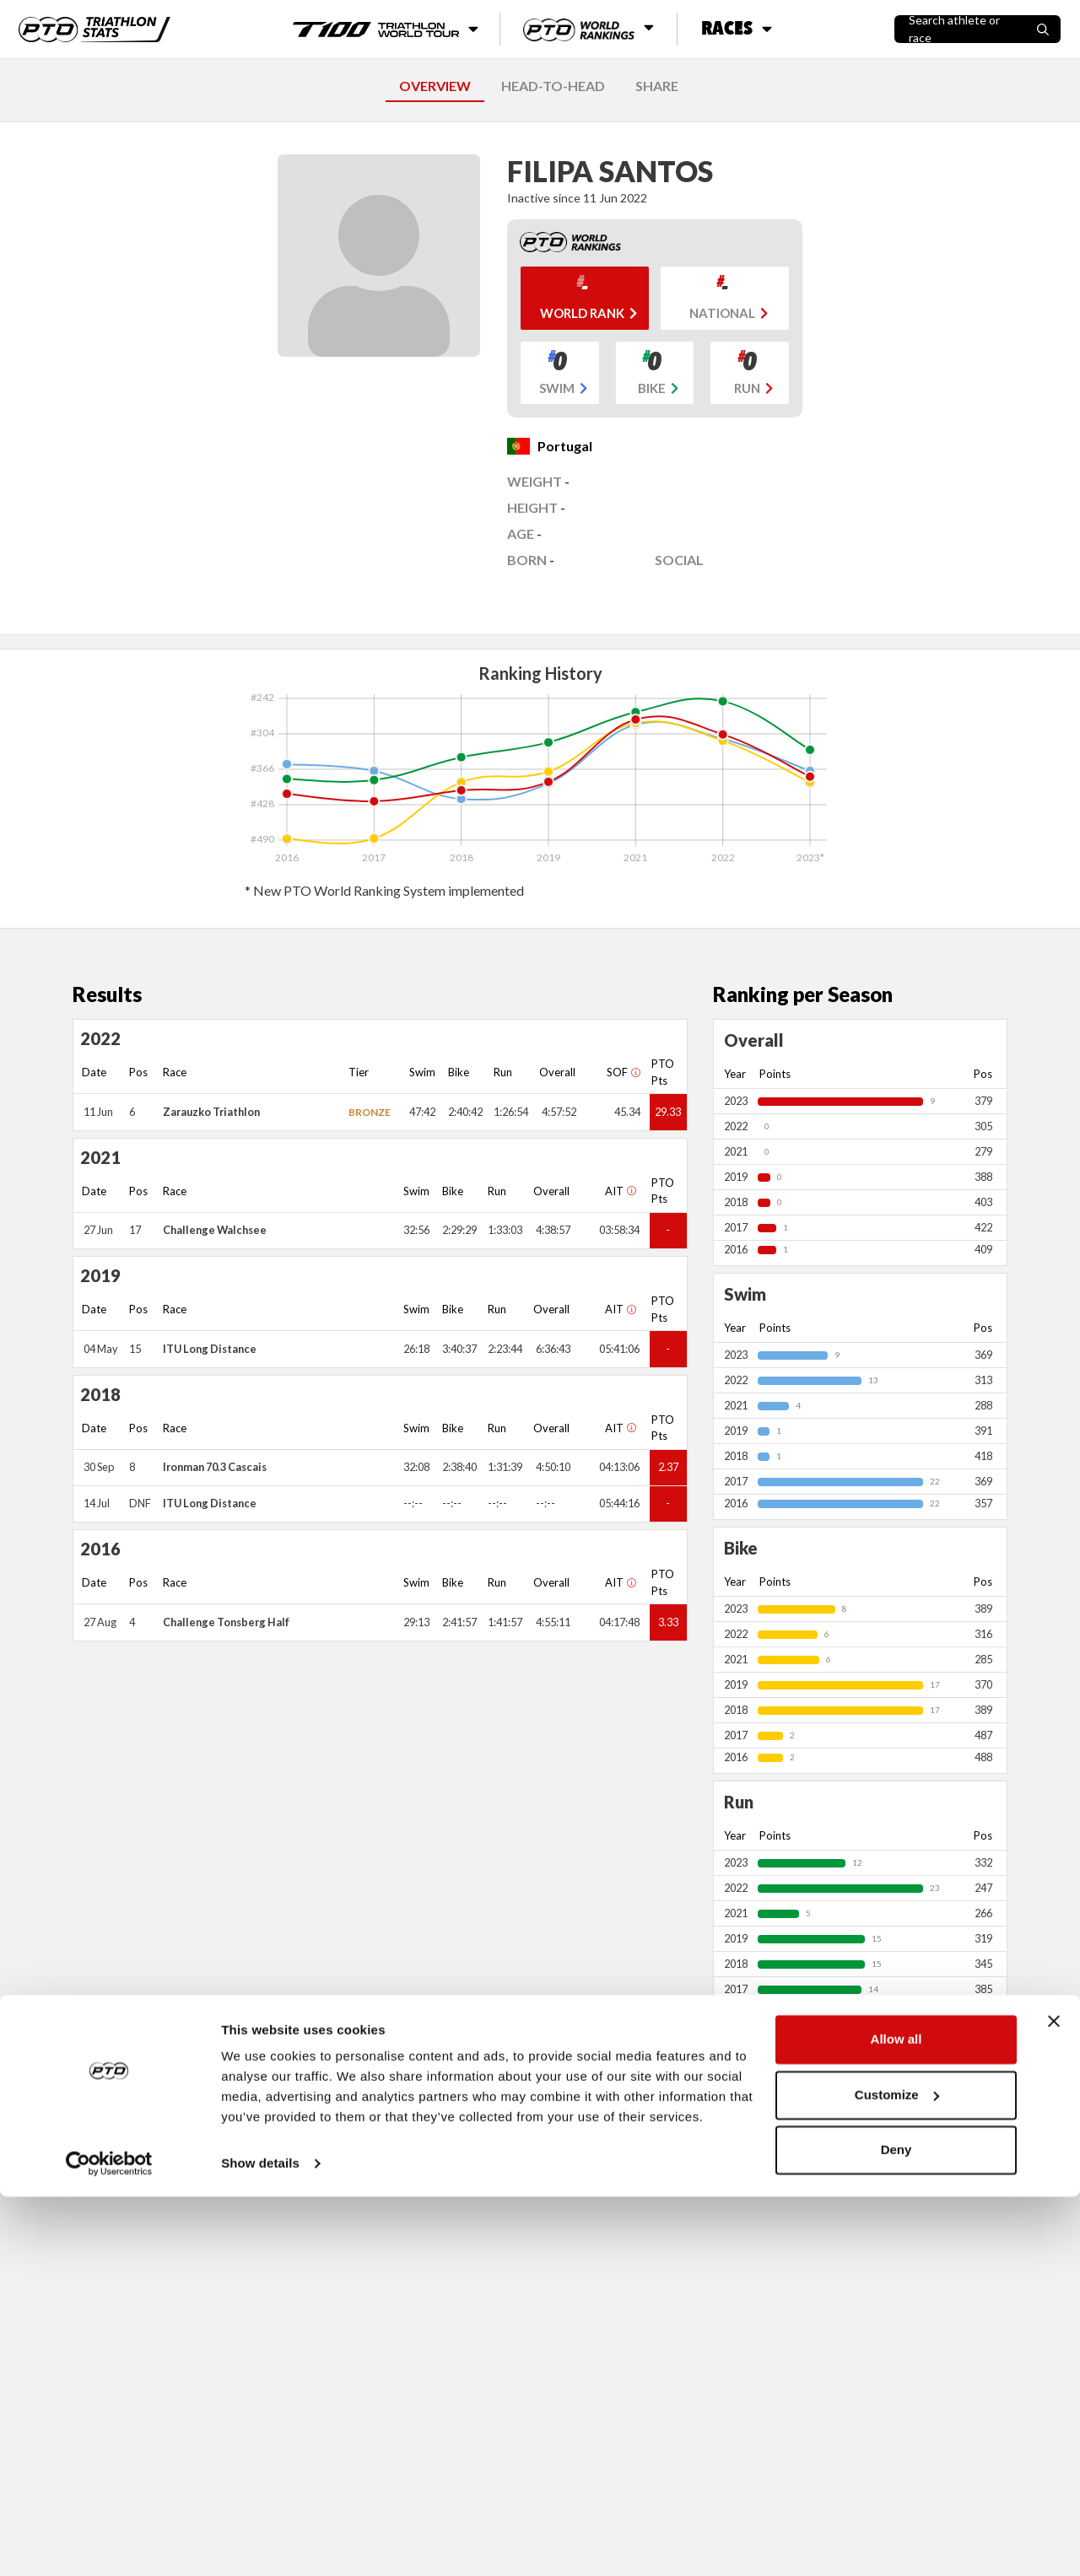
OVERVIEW (435, 86)
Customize (897, 2473)
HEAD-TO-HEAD (553, 86)
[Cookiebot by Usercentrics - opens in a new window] (109, 2543)
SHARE (656, 86)
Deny (896, 2529)
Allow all (896, 2419)
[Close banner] (1054, 2400)
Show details (260, 2543)
